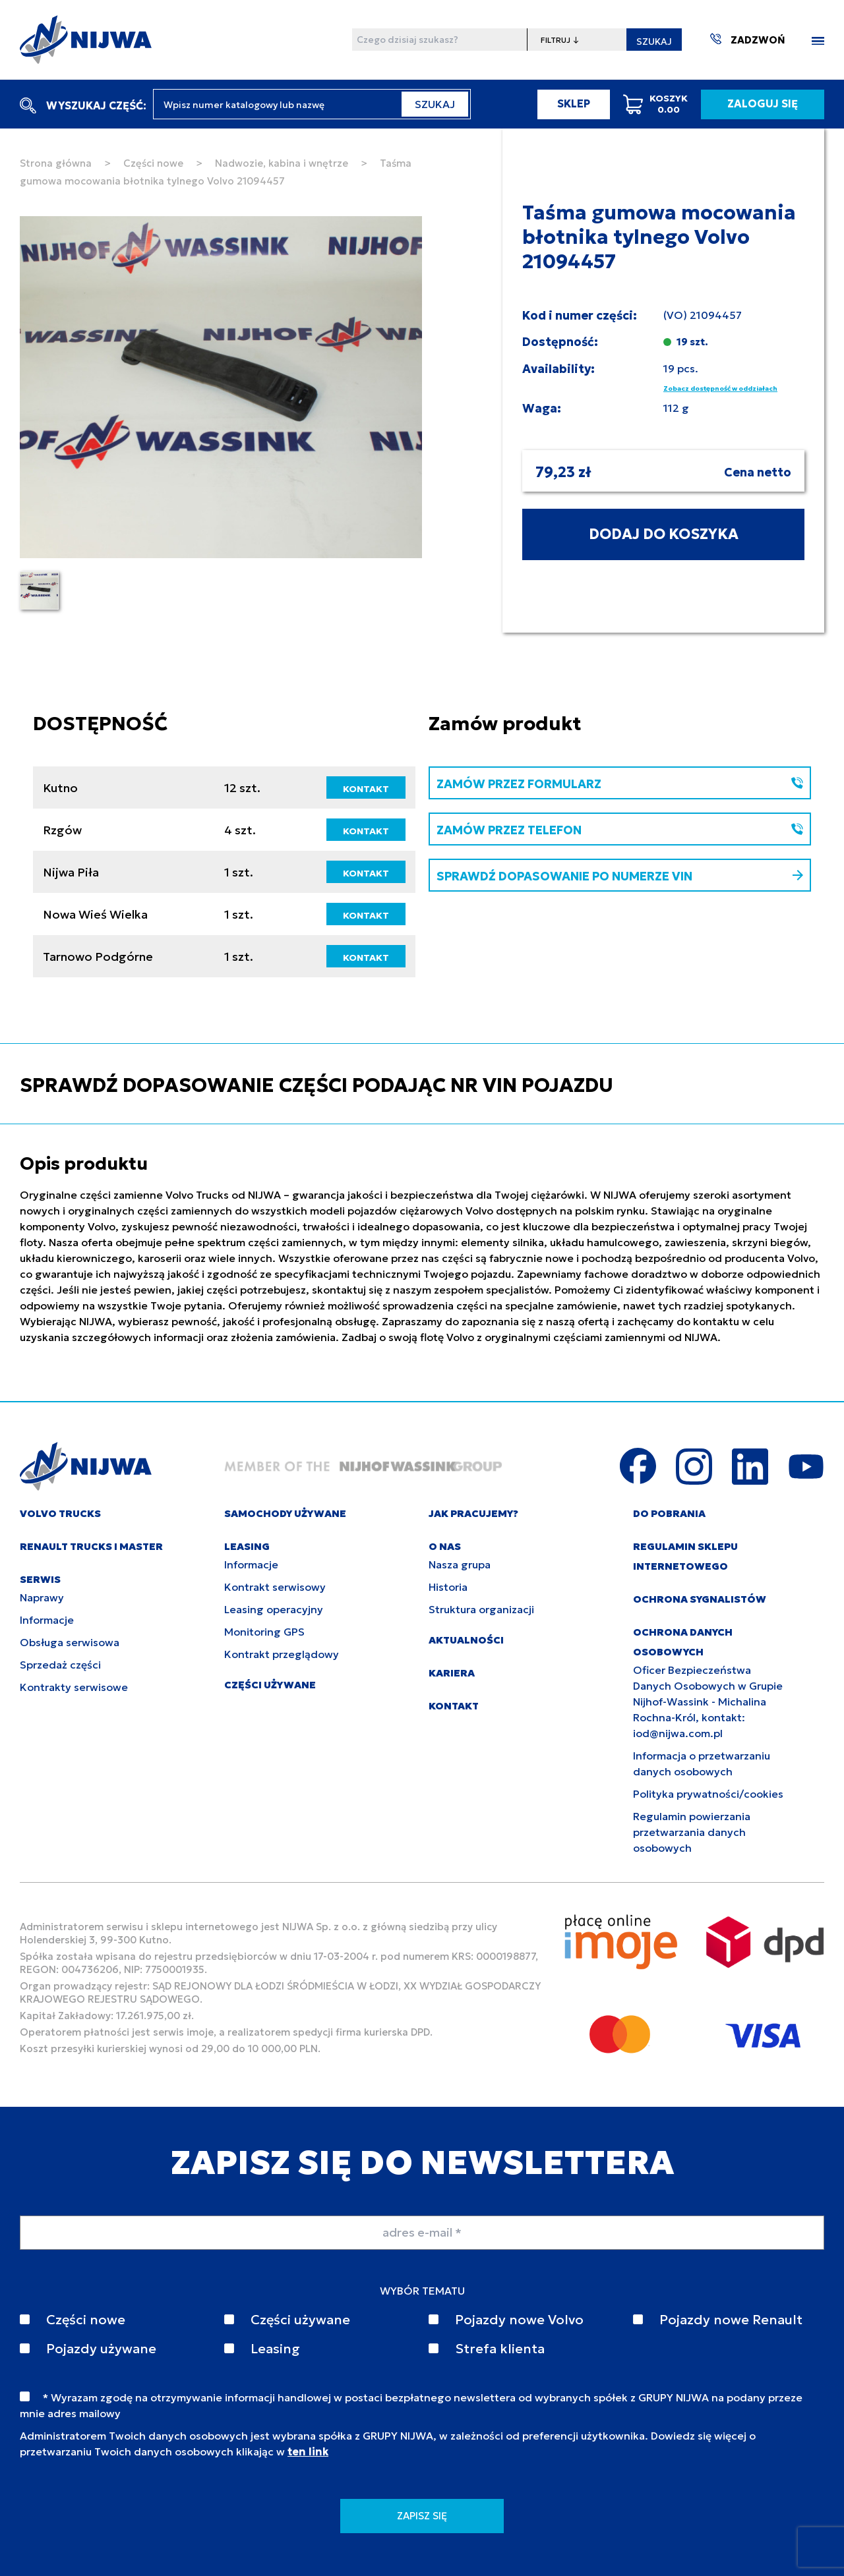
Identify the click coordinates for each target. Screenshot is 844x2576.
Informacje (47, 1619)
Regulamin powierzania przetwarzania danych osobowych (691, 1832)
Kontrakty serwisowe (74, 1687)
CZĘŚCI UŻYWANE (270, 1684)
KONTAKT (366, 789)
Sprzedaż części (60, 1664)
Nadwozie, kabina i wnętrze (281, 163)
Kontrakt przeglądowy (281, 1654)
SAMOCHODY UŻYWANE (285, 1513)
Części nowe (153, 163)
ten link (307, 2451)
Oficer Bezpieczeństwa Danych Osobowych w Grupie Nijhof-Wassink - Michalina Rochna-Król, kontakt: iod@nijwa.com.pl (708, 1701)
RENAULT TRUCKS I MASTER (91, 1546)
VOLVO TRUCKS (60, 1513)
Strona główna (56, 163)
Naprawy (42, 1597)
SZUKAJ (654, 41)
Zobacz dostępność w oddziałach (720, 388)
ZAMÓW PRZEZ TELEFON (620, 830)
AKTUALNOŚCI (466, 1640)
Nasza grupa (460, 1564)
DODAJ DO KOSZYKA (663, 534)
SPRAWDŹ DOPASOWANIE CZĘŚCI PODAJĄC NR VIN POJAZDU (316, 1085)
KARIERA (452, 1673)
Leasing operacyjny (273, 1609)
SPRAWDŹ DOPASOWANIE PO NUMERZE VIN (620, 876)
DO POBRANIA (669, 1513)
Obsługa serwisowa (69, 1642)
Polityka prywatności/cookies (708, 1793)
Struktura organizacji (481, 1609)
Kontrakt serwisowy (275, 1586)
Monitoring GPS (264, 1631)
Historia (448, 1586)
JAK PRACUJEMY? (473, 1513)
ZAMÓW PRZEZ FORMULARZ (620, 783)
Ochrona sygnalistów (699, 1599)
